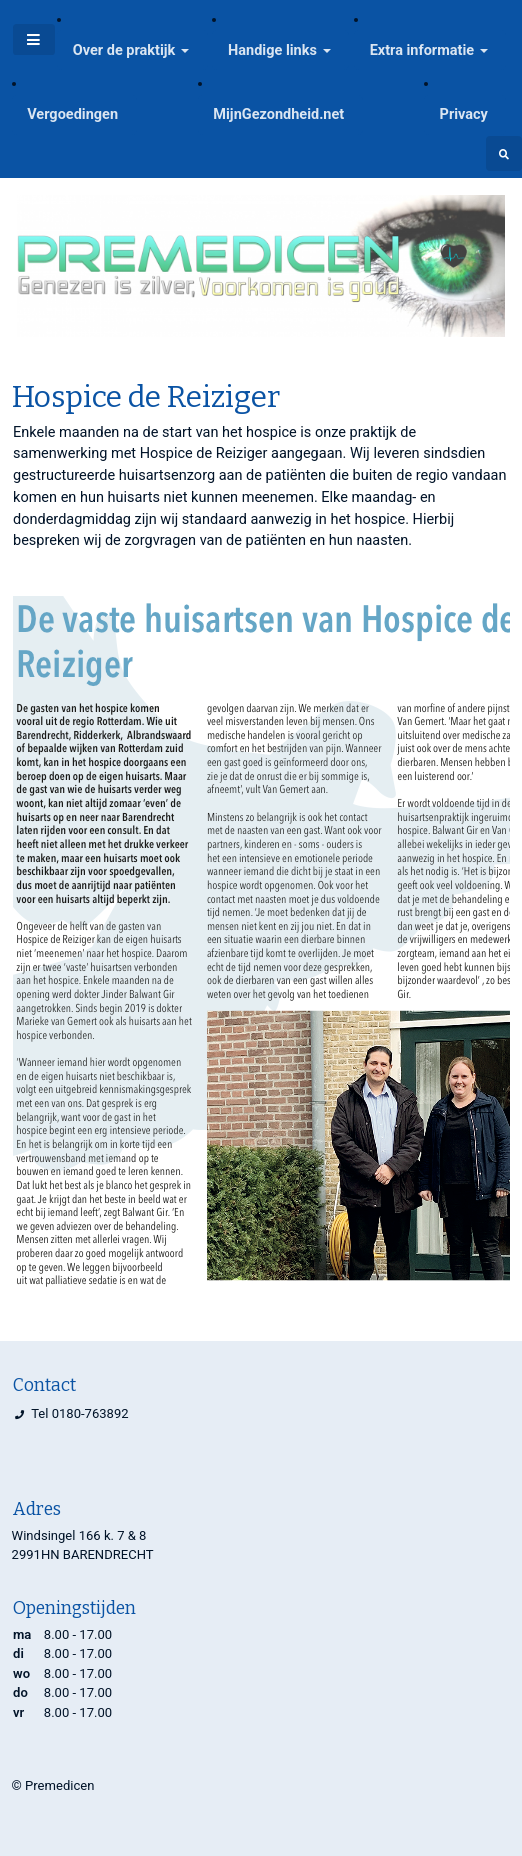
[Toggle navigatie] (34, 39)
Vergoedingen (72, 114)
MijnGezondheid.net (278, 114)
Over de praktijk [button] (124, 50)
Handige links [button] (272, 50)
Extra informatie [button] (422, 50)
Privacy (464, 114)
